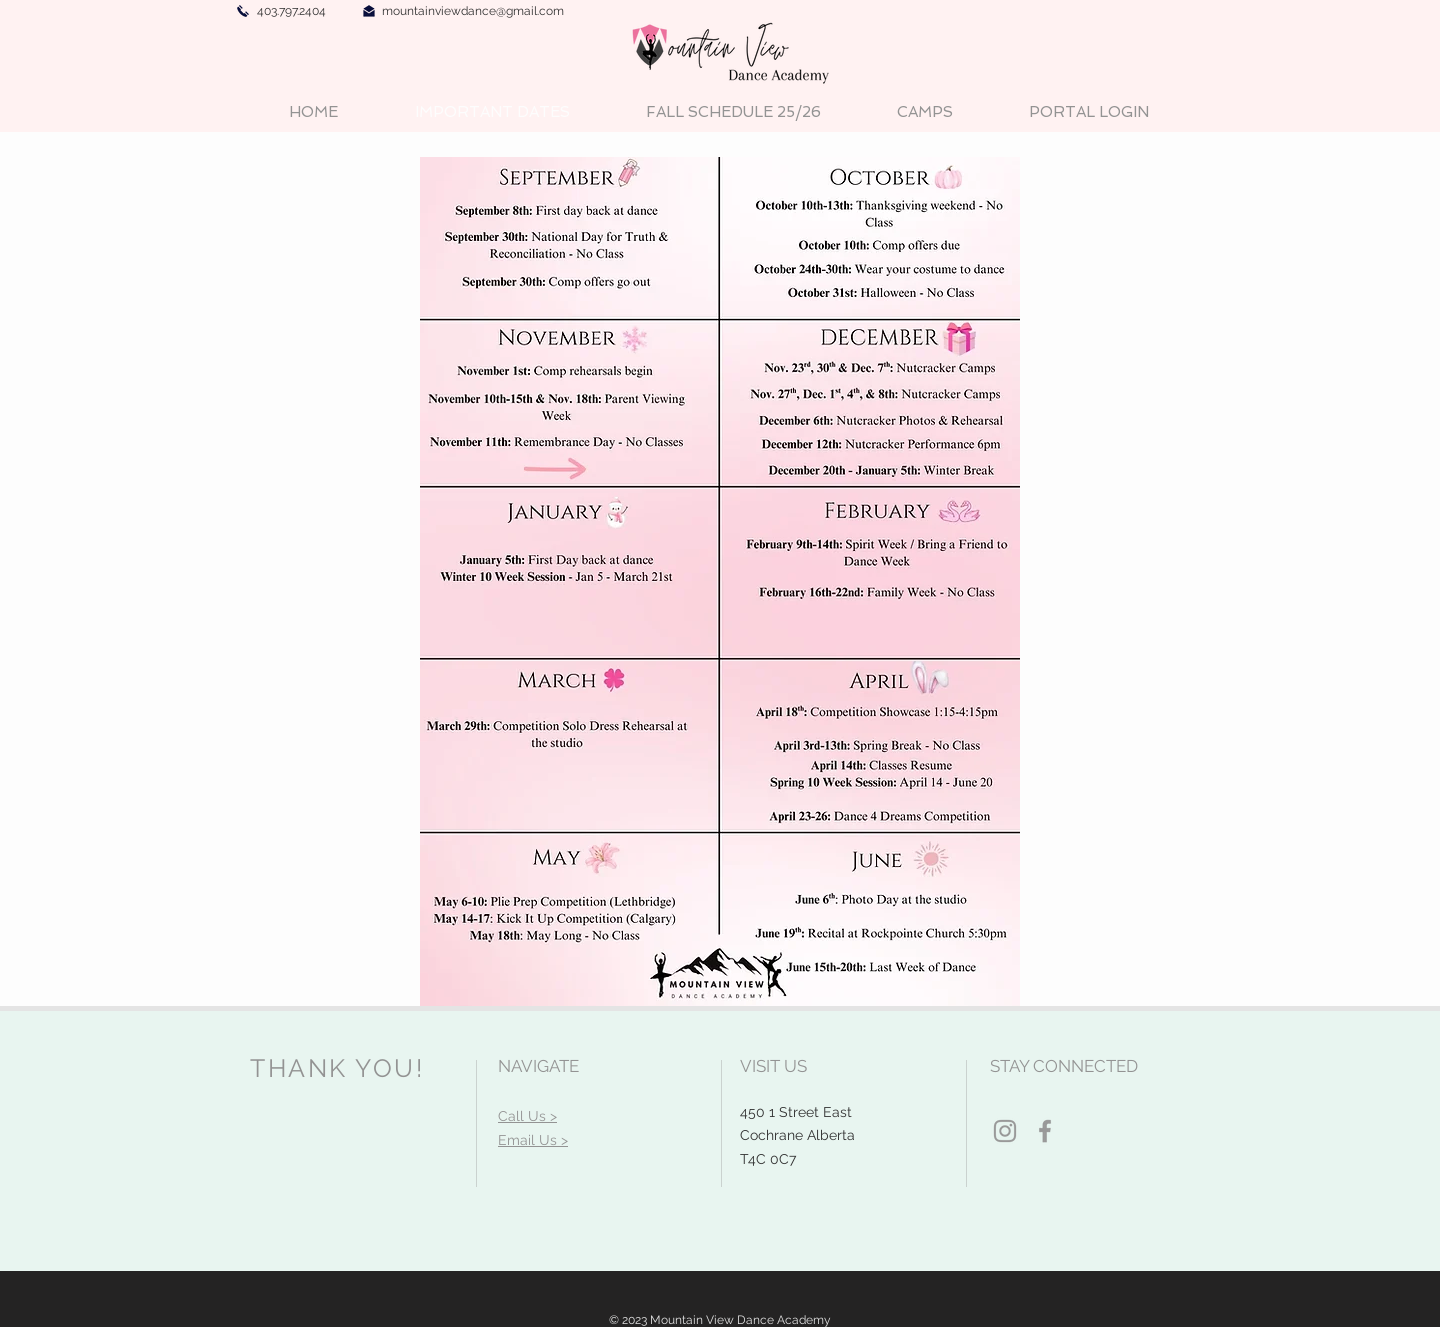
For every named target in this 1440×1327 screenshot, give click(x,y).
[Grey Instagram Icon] (1005, 1131)
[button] (925, 112)
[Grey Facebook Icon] (1045, 1131)
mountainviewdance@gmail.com (473, 11)
